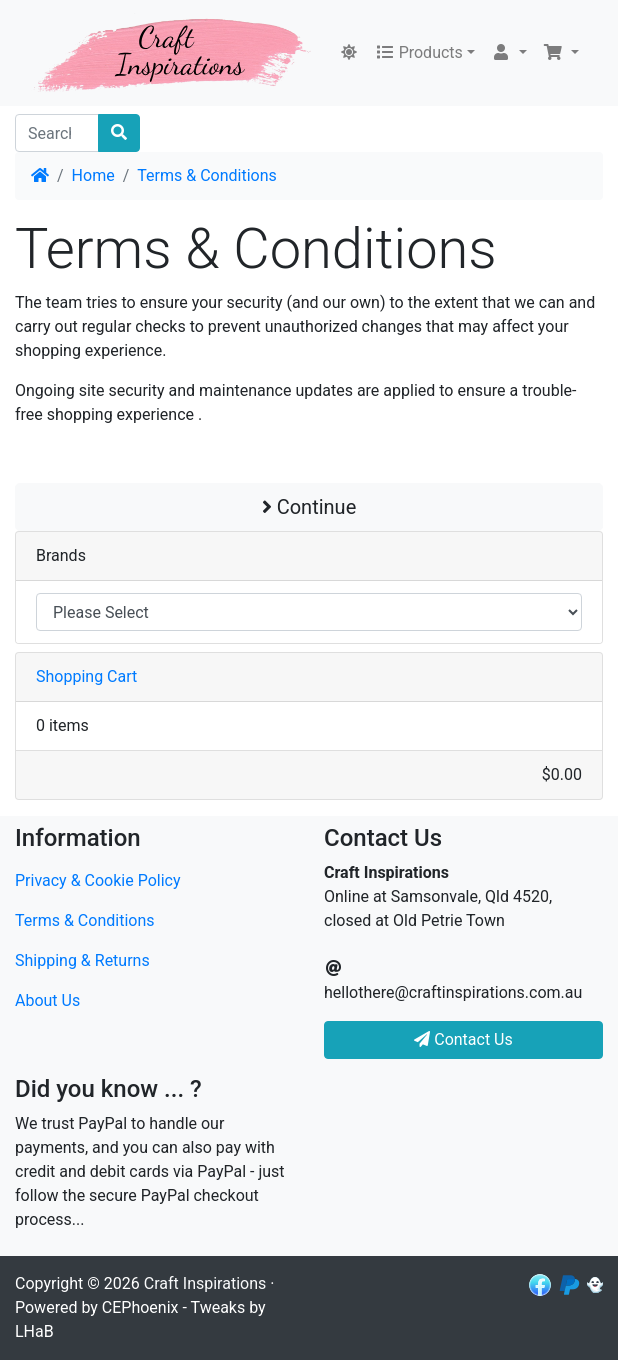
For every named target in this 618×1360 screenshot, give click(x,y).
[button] (509, 53)
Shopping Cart (86, 676)
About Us (47, 1000)
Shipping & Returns (82, 960)
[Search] (57, 133)
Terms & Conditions (207, 175)
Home (93, 175)
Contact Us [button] (463, 1039)
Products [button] (419, 52)
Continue (309, 507)
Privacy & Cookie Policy (98, 880)
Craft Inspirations (205, 1283)
